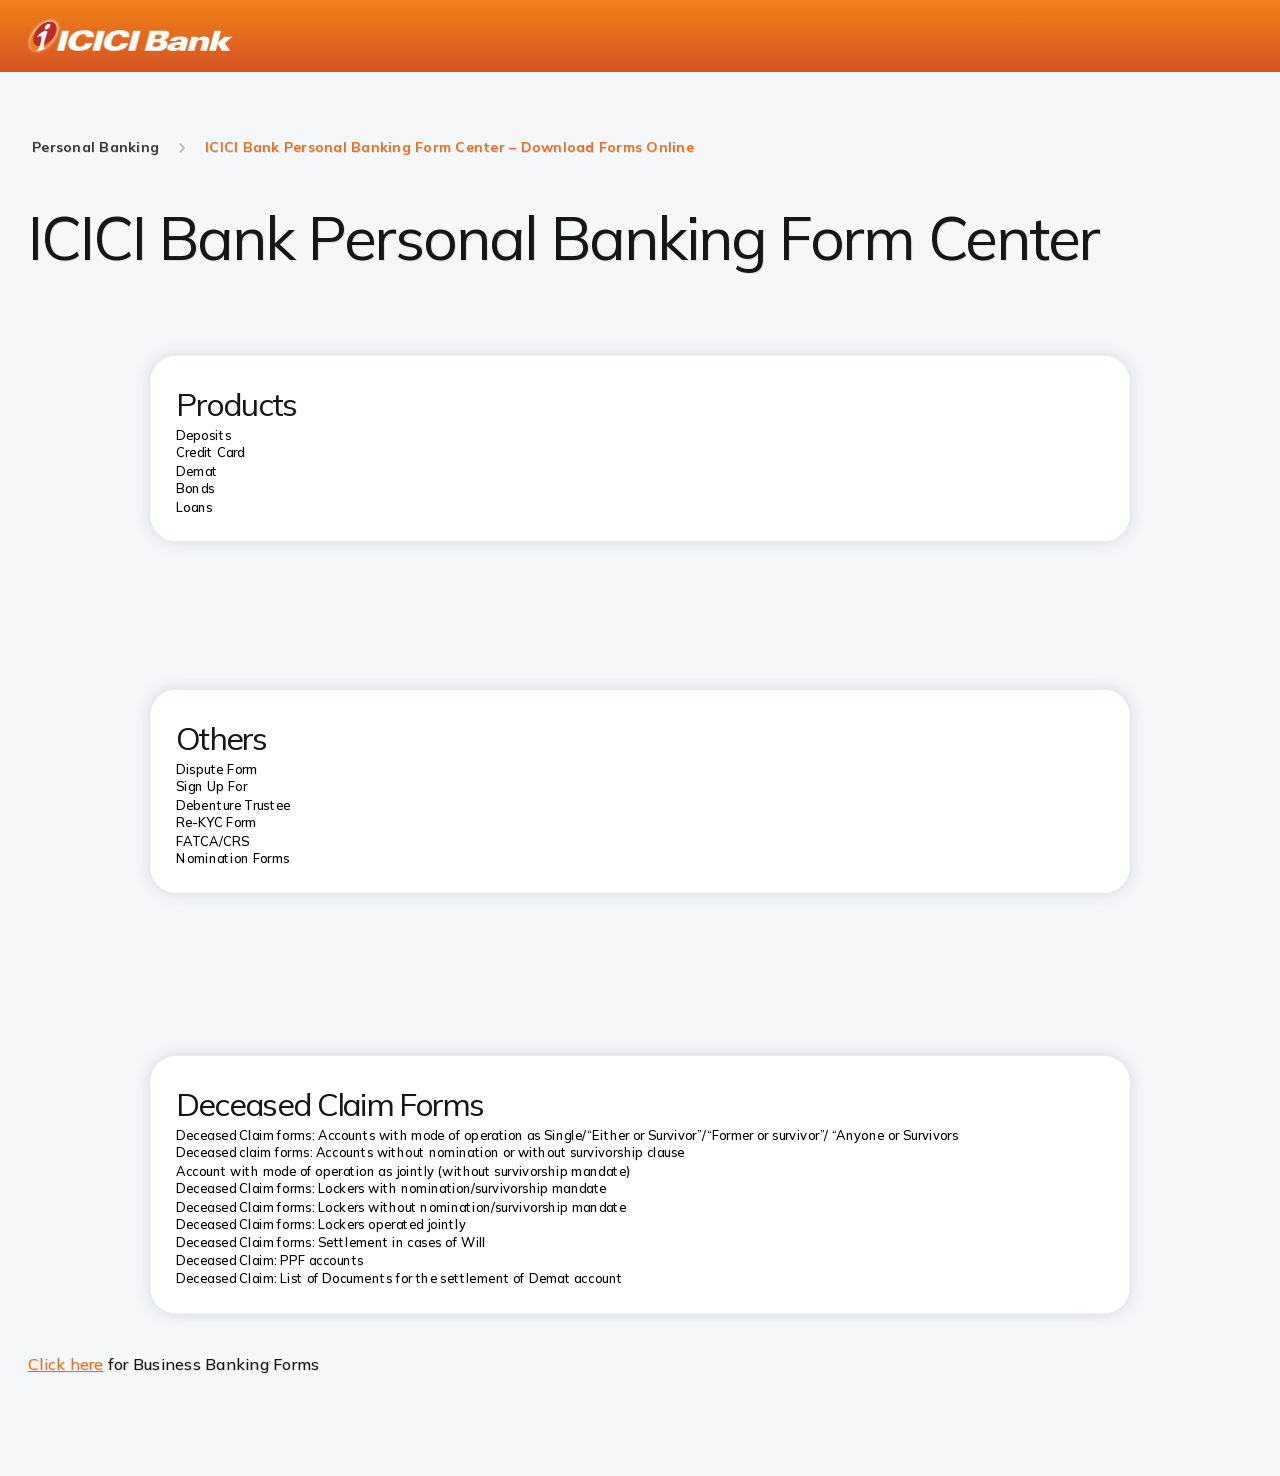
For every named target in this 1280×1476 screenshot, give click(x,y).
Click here (66, 1364)
